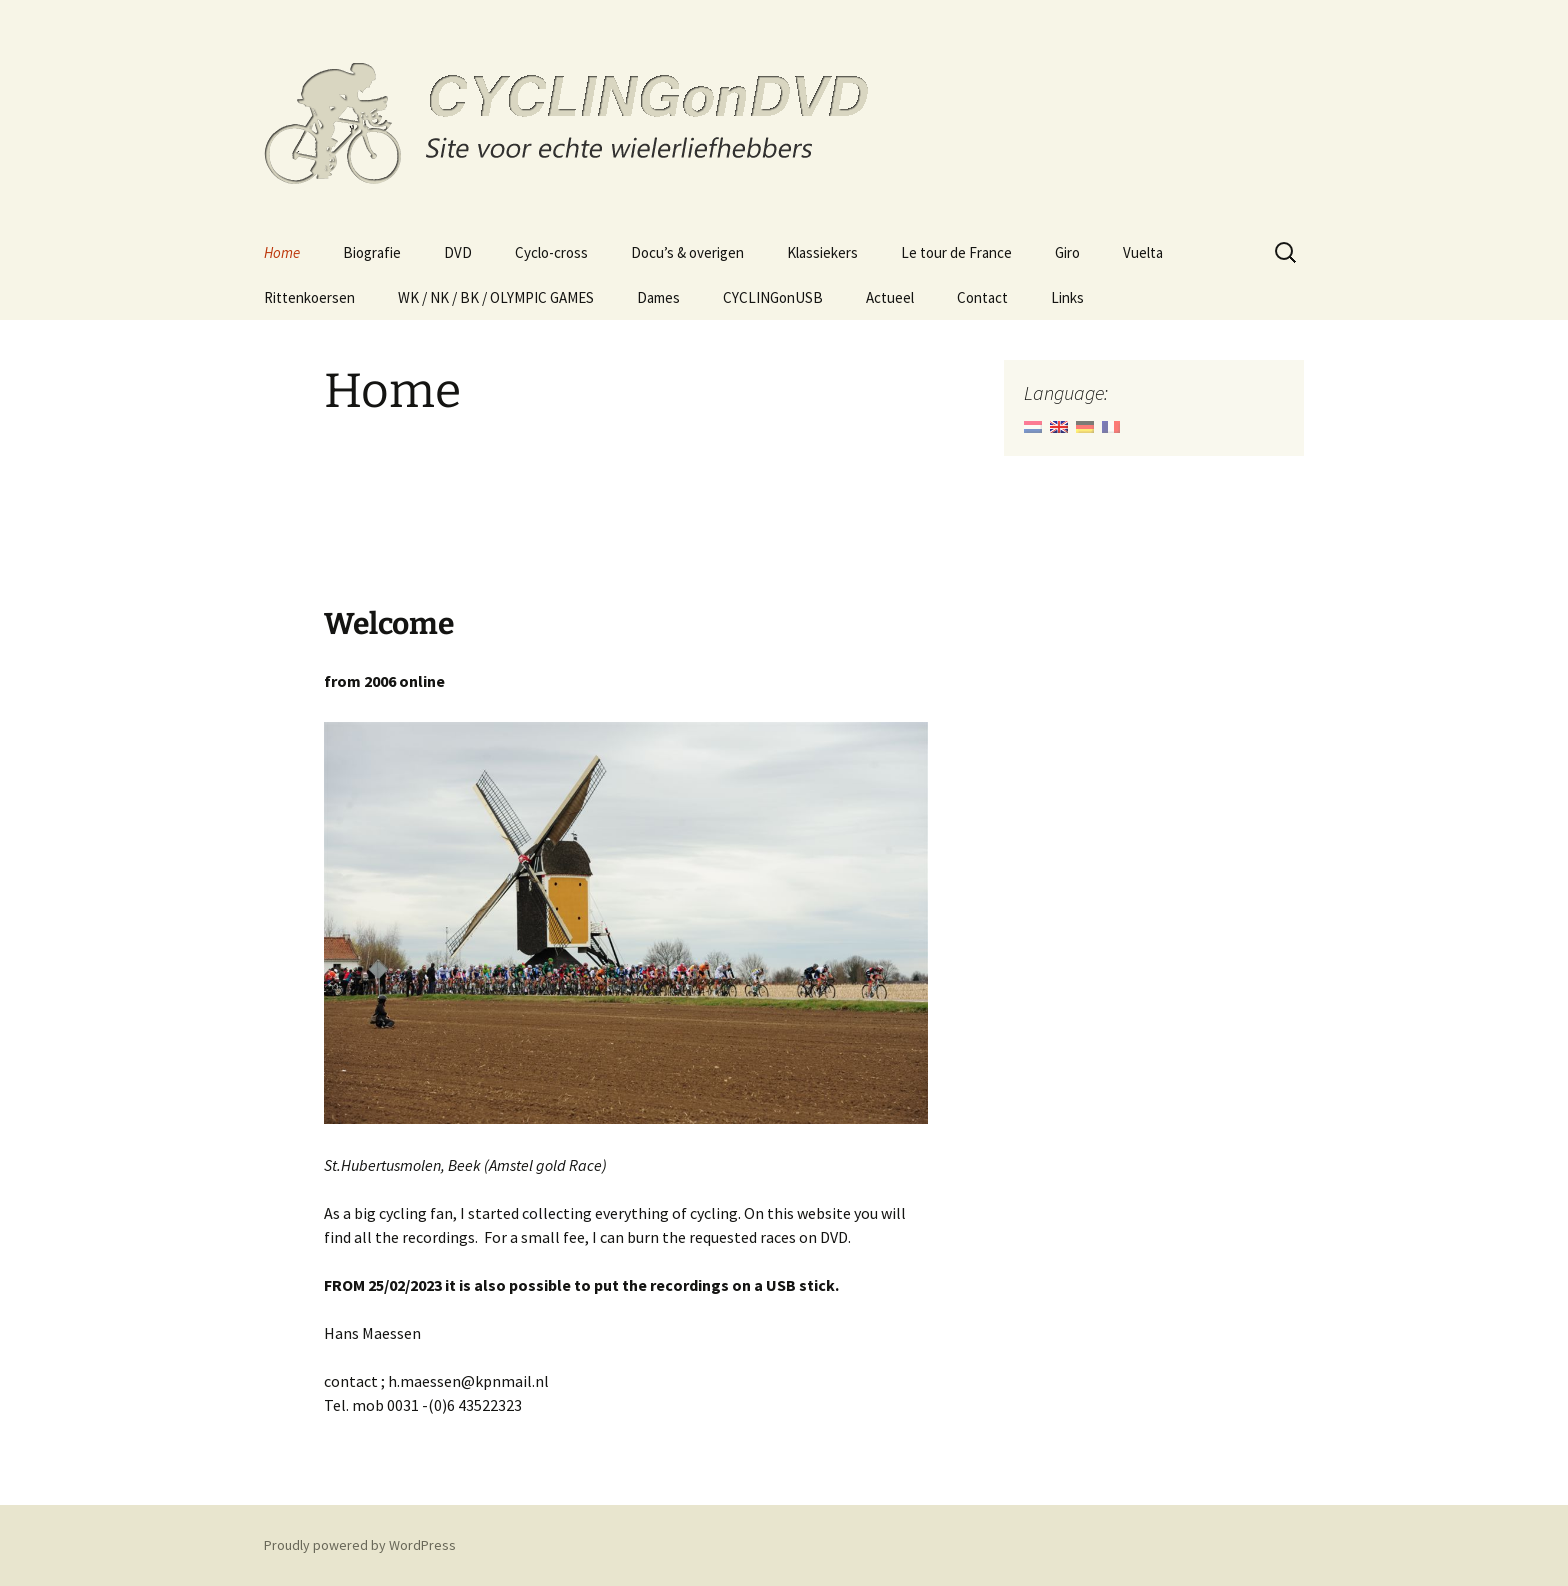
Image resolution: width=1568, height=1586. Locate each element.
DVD (458, 252)
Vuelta (1143, 252)
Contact (982, 297)
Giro (1067, 252)
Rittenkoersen (309, 297)
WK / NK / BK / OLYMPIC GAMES (496, 297)
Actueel (890, 297)
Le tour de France (956, 252)
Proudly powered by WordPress (360, 1545)
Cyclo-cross (551, 252)
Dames (658, 297)
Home (282, 252)
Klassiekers (822, 252)
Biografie (372, 252)
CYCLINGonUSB (773, 297)
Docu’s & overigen (687, 252)
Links (1067, 297)
